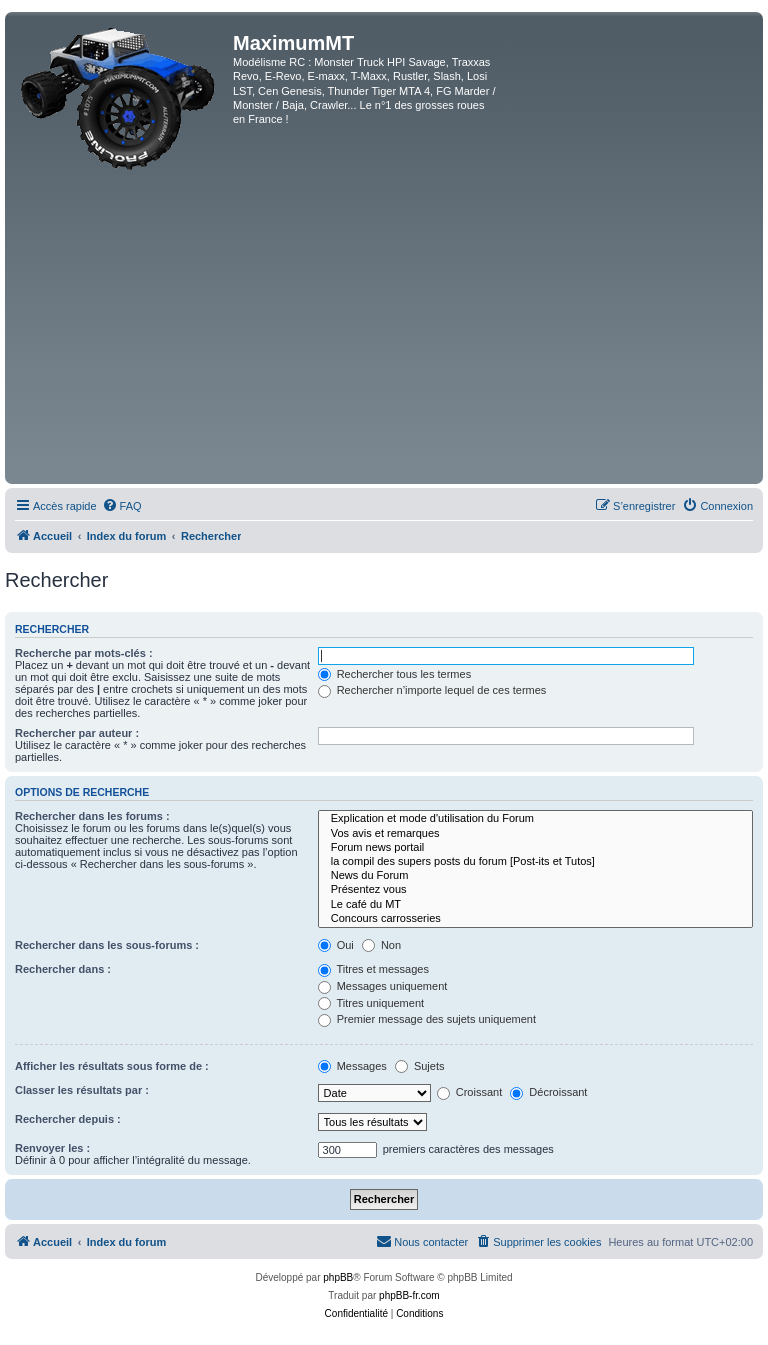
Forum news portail (535, 848)
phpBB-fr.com (409, 1295)
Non (381, 945)
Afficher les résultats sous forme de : (112, 1066)
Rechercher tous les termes (395, 674)
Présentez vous (535, 890)
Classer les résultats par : (82, 1090)
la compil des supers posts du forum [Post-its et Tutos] (535, 862)
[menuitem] (122, 506)
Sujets (420, 1066)
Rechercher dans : (63, 969)
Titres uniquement (371, 1003)
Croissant (470, 1092)
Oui (336, 945)
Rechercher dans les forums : (92, 816)
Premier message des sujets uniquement (427, 1019)
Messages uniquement (383, 986)
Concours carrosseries (535, 919)
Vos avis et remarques (535, 834)
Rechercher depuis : (68, 1119)
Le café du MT (535, 905)
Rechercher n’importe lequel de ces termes (432, 690)
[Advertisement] (384, 329)
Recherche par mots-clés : (84, 653)
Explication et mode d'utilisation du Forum (535, 819)
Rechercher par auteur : (77, 733)
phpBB (338, 1277)
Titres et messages (373, 969)
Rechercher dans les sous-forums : (107, 945)
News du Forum (535, 876)
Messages (352, 1066)
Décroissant (548, 1092)
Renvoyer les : (52, 1148)
